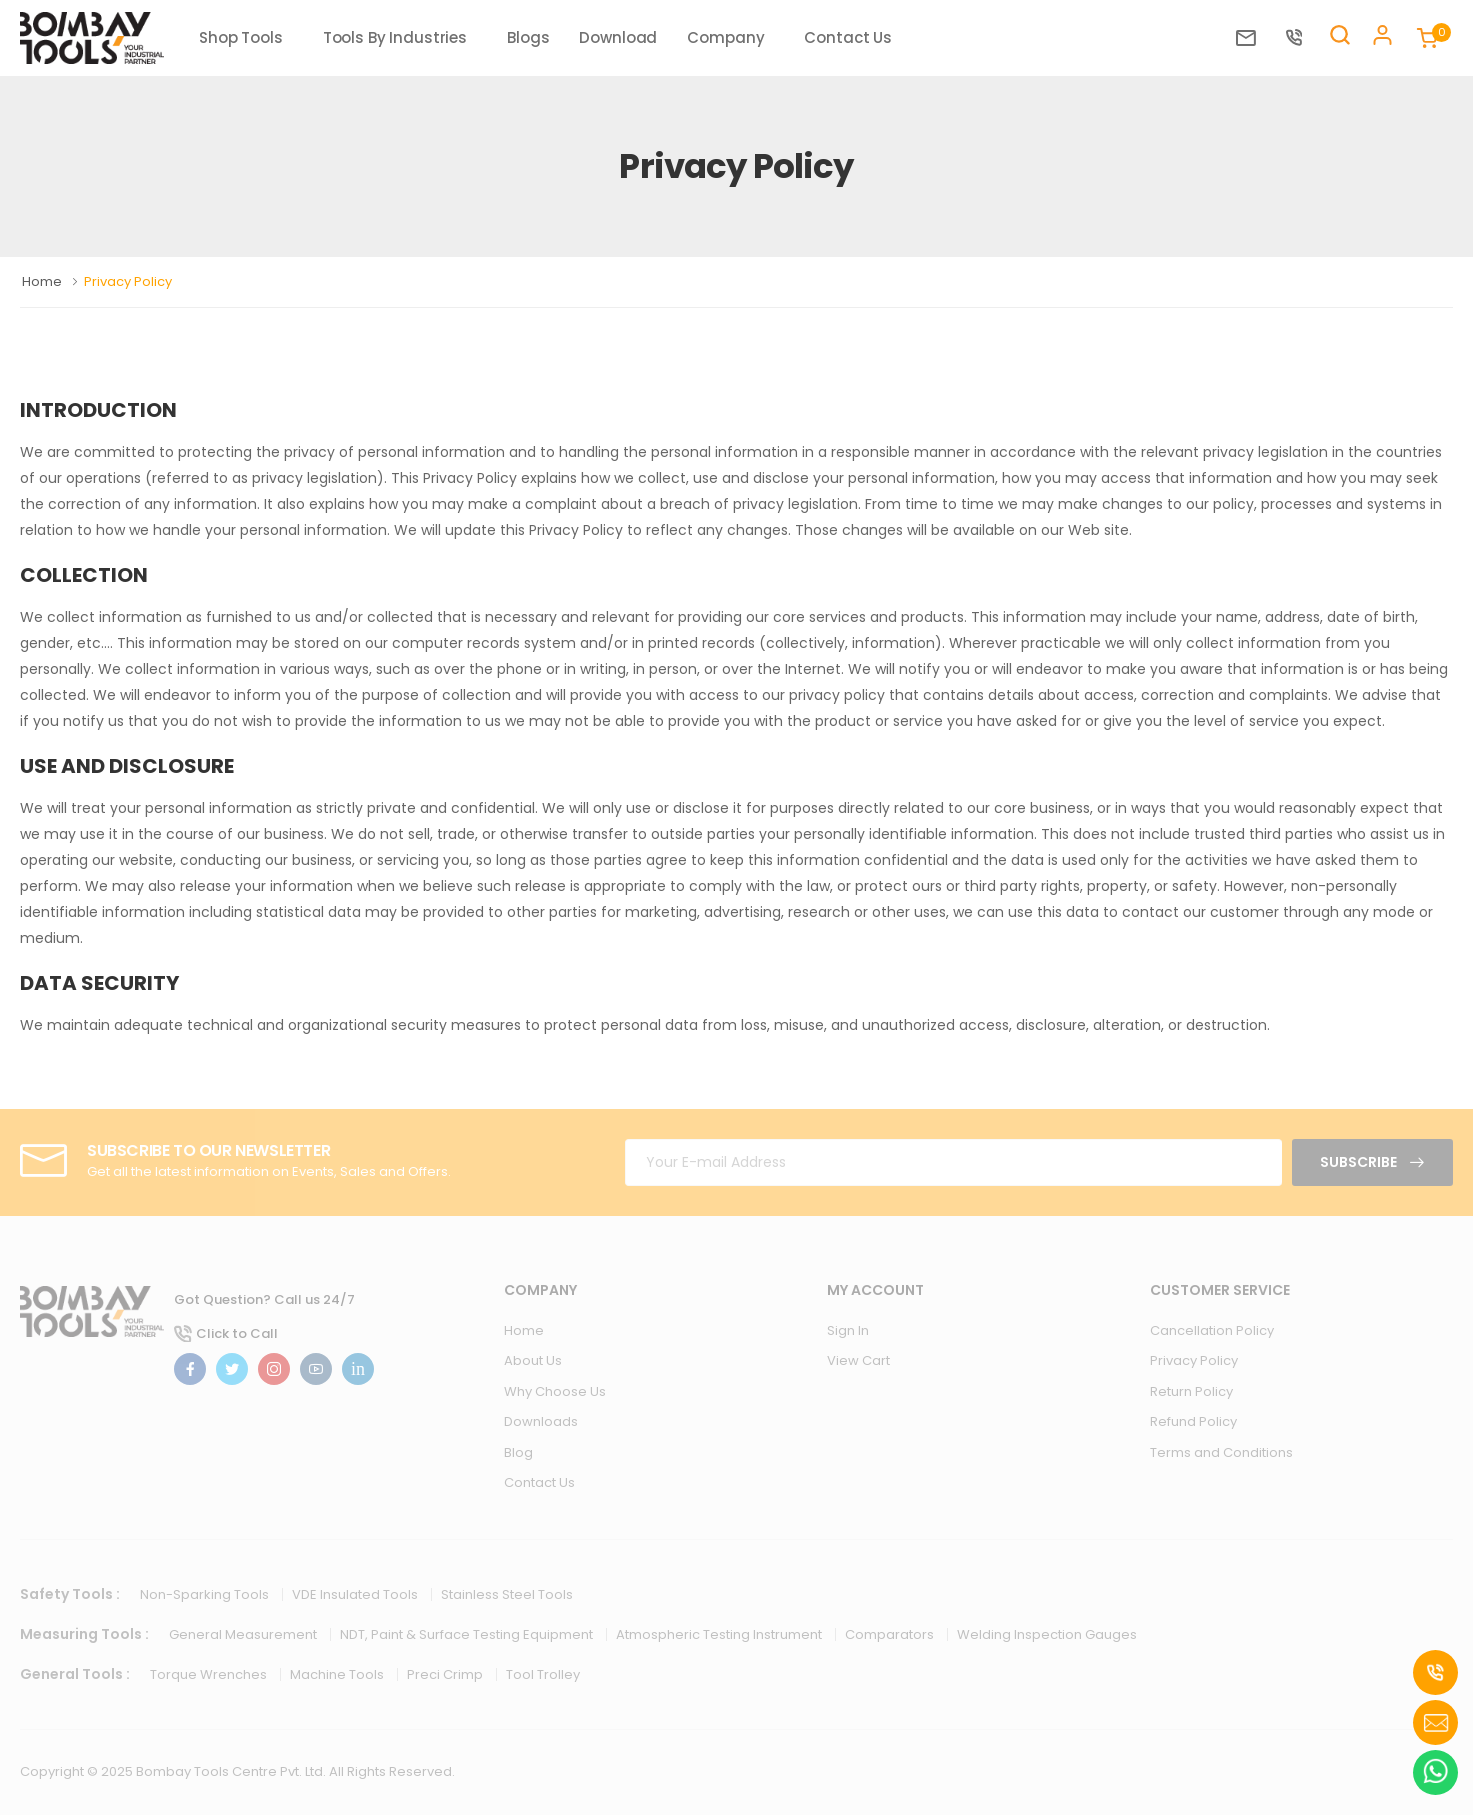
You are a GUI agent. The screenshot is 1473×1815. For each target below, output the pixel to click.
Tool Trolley (543, 1674)
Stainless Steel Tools (507, 1594)
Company (725, 37)
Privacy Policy (1194, 1360)
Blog (518, 1452)
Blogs (528, 37)
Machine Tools (338, 1674)
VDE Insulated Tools (356, 1594)
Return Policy (1191, 1391)
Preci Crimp (446, 1674)
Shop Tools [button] (241, 37)
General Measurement (244, 1634)
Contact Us (848, 37)
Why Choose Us (555, 1391)
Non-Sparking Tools (206, 1594)
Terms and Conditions (1221, 1452)
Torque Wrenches (210, 1674)
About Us (533, 1360)
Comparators (891, 1634)
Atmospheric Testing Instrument (720, 1634)
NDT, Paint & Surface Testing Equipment (468, 1634)
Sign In (848, 1330)
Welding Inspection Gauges (1047, 1634)
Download (618, 37)
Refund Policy (1193, 1421)
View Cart (858, 1360)
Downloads (541, 1421)
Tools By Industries (395, 37)
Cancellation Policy (1212, 1330)
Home (43, 281)
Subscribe (1360, 1162)
